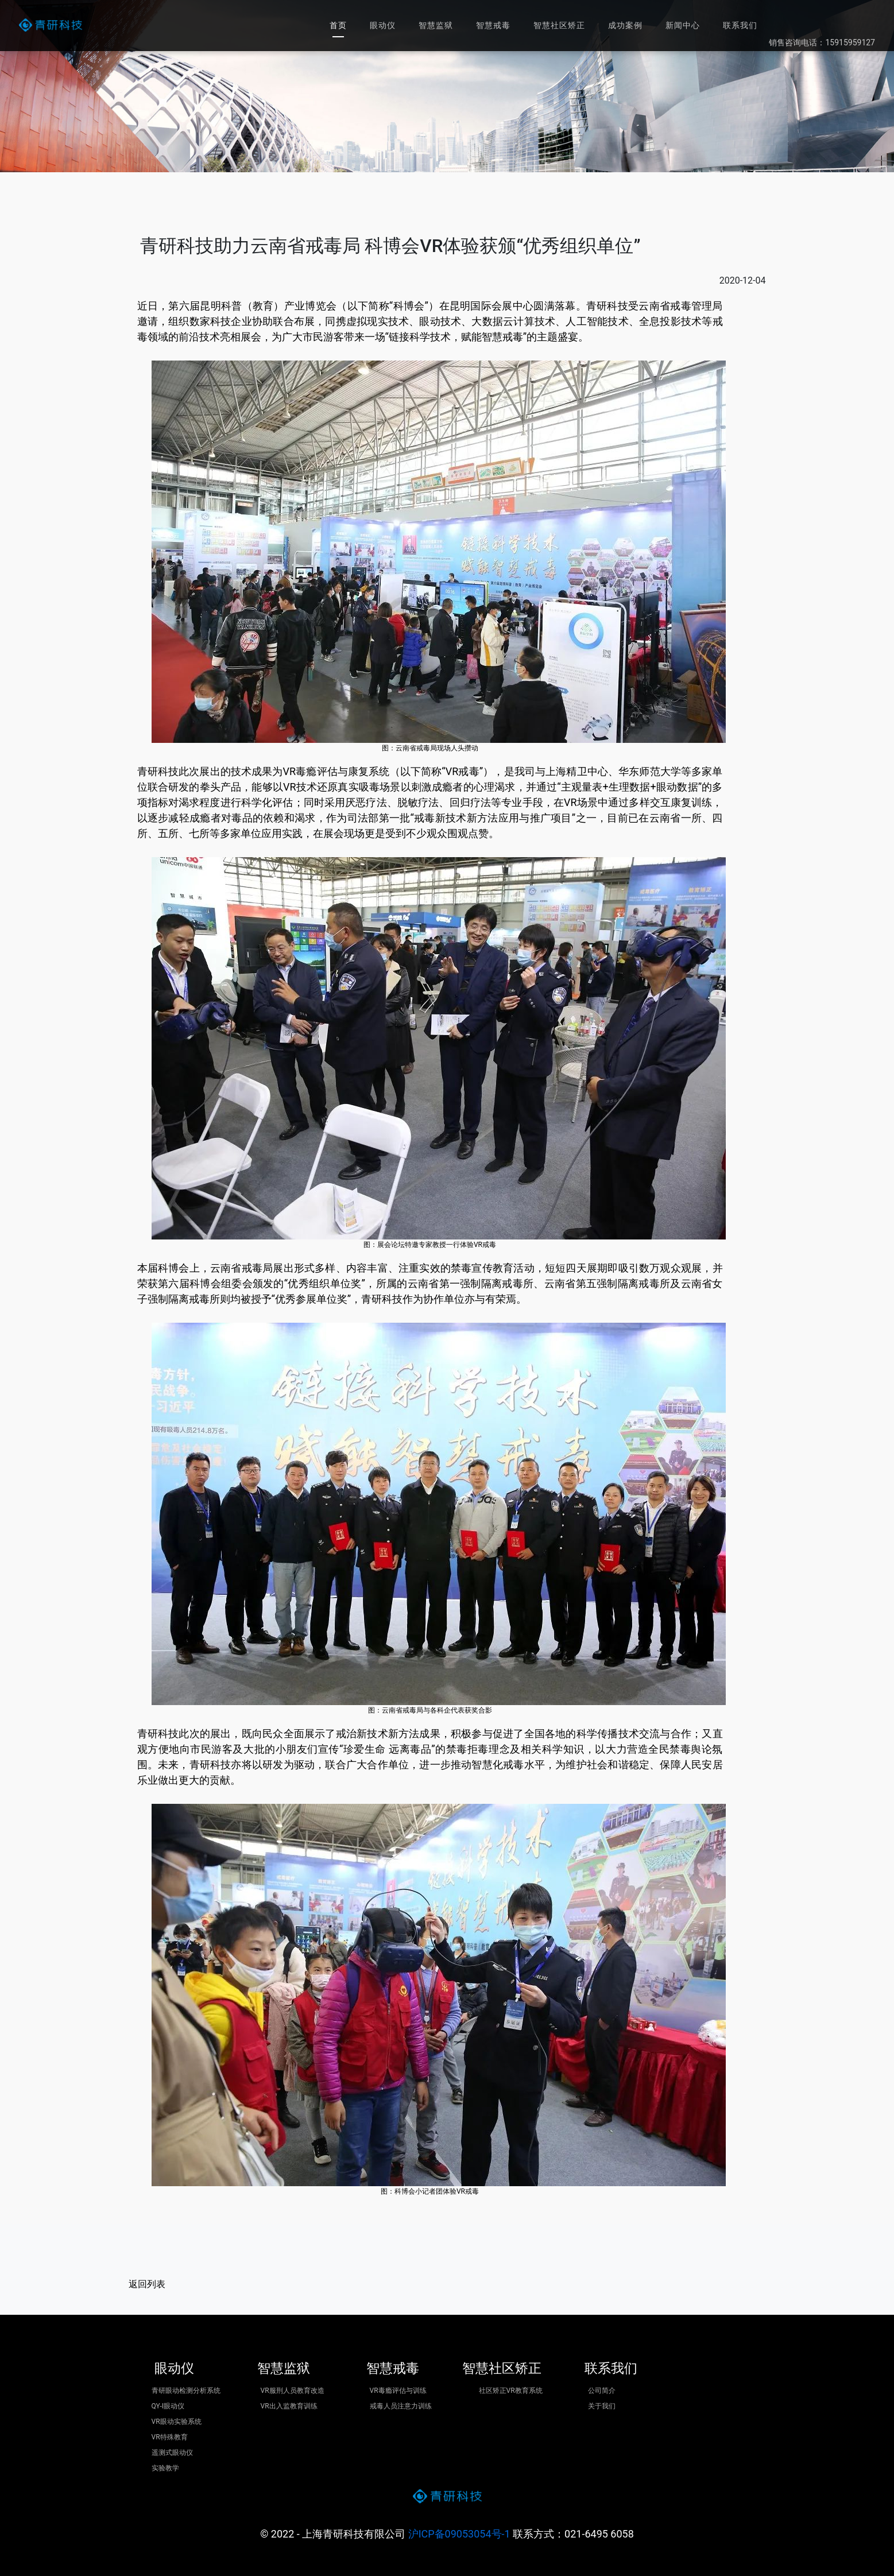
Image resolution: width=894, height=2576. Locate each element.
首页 (338, 25)
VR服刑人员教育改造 (292, 2390)
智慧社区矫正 (559, 25)
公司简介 (602, 2390)
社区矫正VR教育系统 (511, 2390)
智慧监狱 (436, 25)
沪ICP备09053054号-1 (459, 2534)
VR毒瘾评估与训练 (398, 2390)
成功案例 (625, 25)
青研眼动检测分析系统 (186, 2390)
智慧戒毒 (493, 25)
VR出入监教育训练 (289, 2406)
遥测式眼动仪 (172, 2452)
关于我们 (602, 2406)
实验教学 (165, 2468)
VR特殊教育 (170, 2437)
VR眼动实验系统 (177, 2421)
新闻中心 (682, 25)
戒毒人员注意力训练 (401, 2406)
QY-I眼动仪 (168, 2406)
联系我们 (740, 25)
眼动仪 (383, 25)
